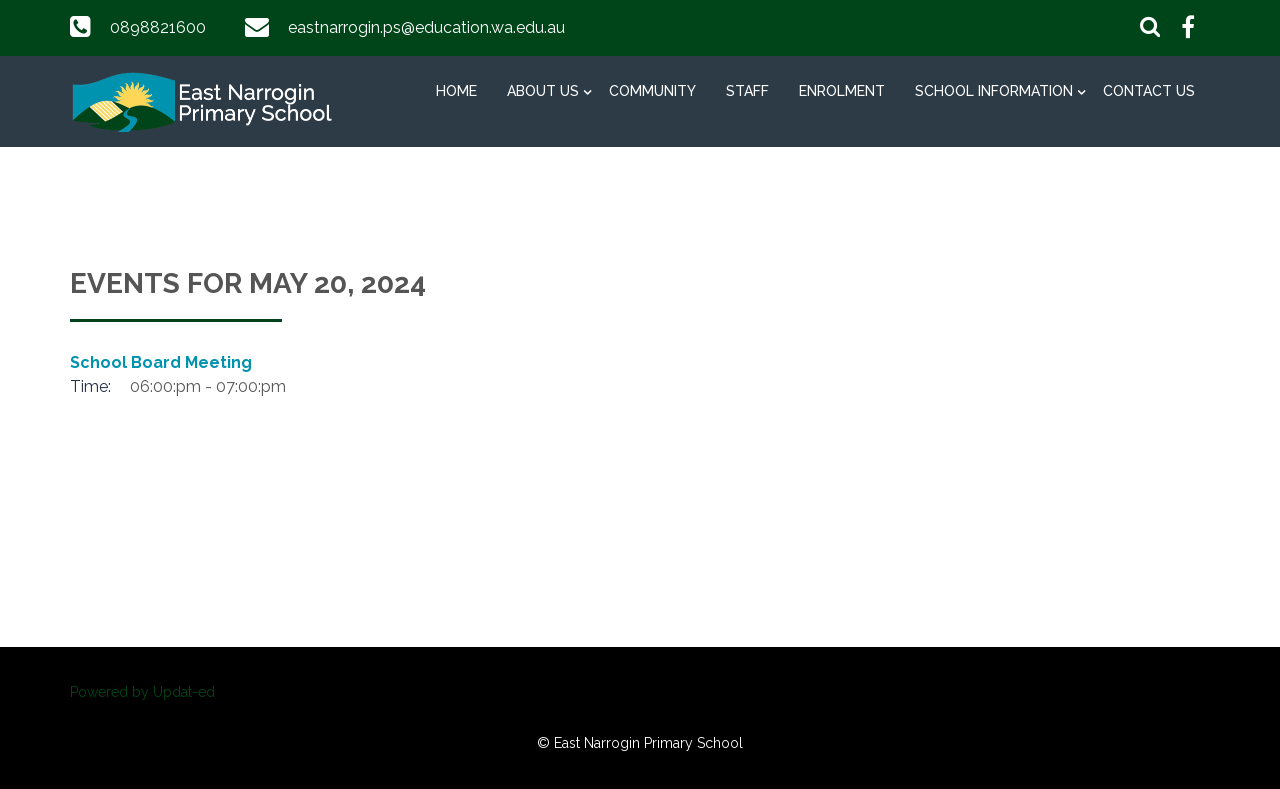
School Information (994, 91)
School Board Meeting (161, 362)
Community (652, 91)
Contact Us (1149, 91)
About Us (543, 91)
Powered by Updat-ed (142, 692)
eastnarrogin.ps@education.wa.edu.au (426, 27)
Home (456, 91)
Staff (747, 91)
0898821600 (158, 27)
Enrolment (842, 91)
